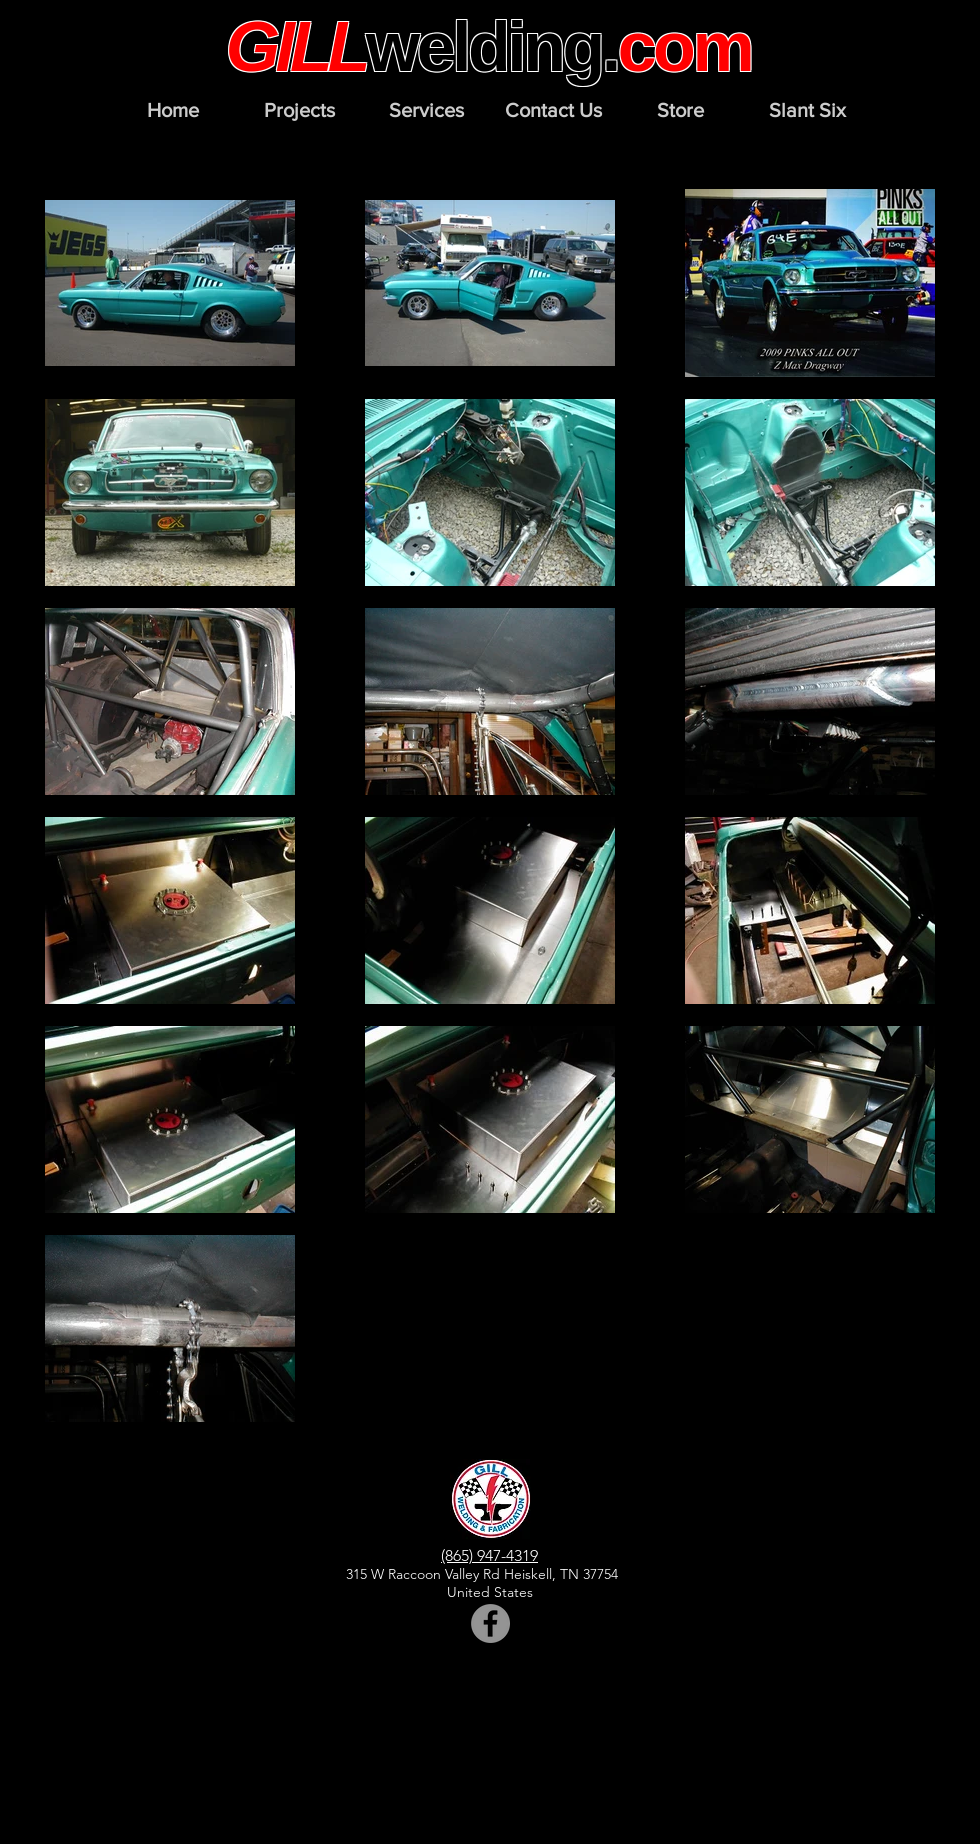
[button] (299, 110)
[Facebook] (490, 1623)
